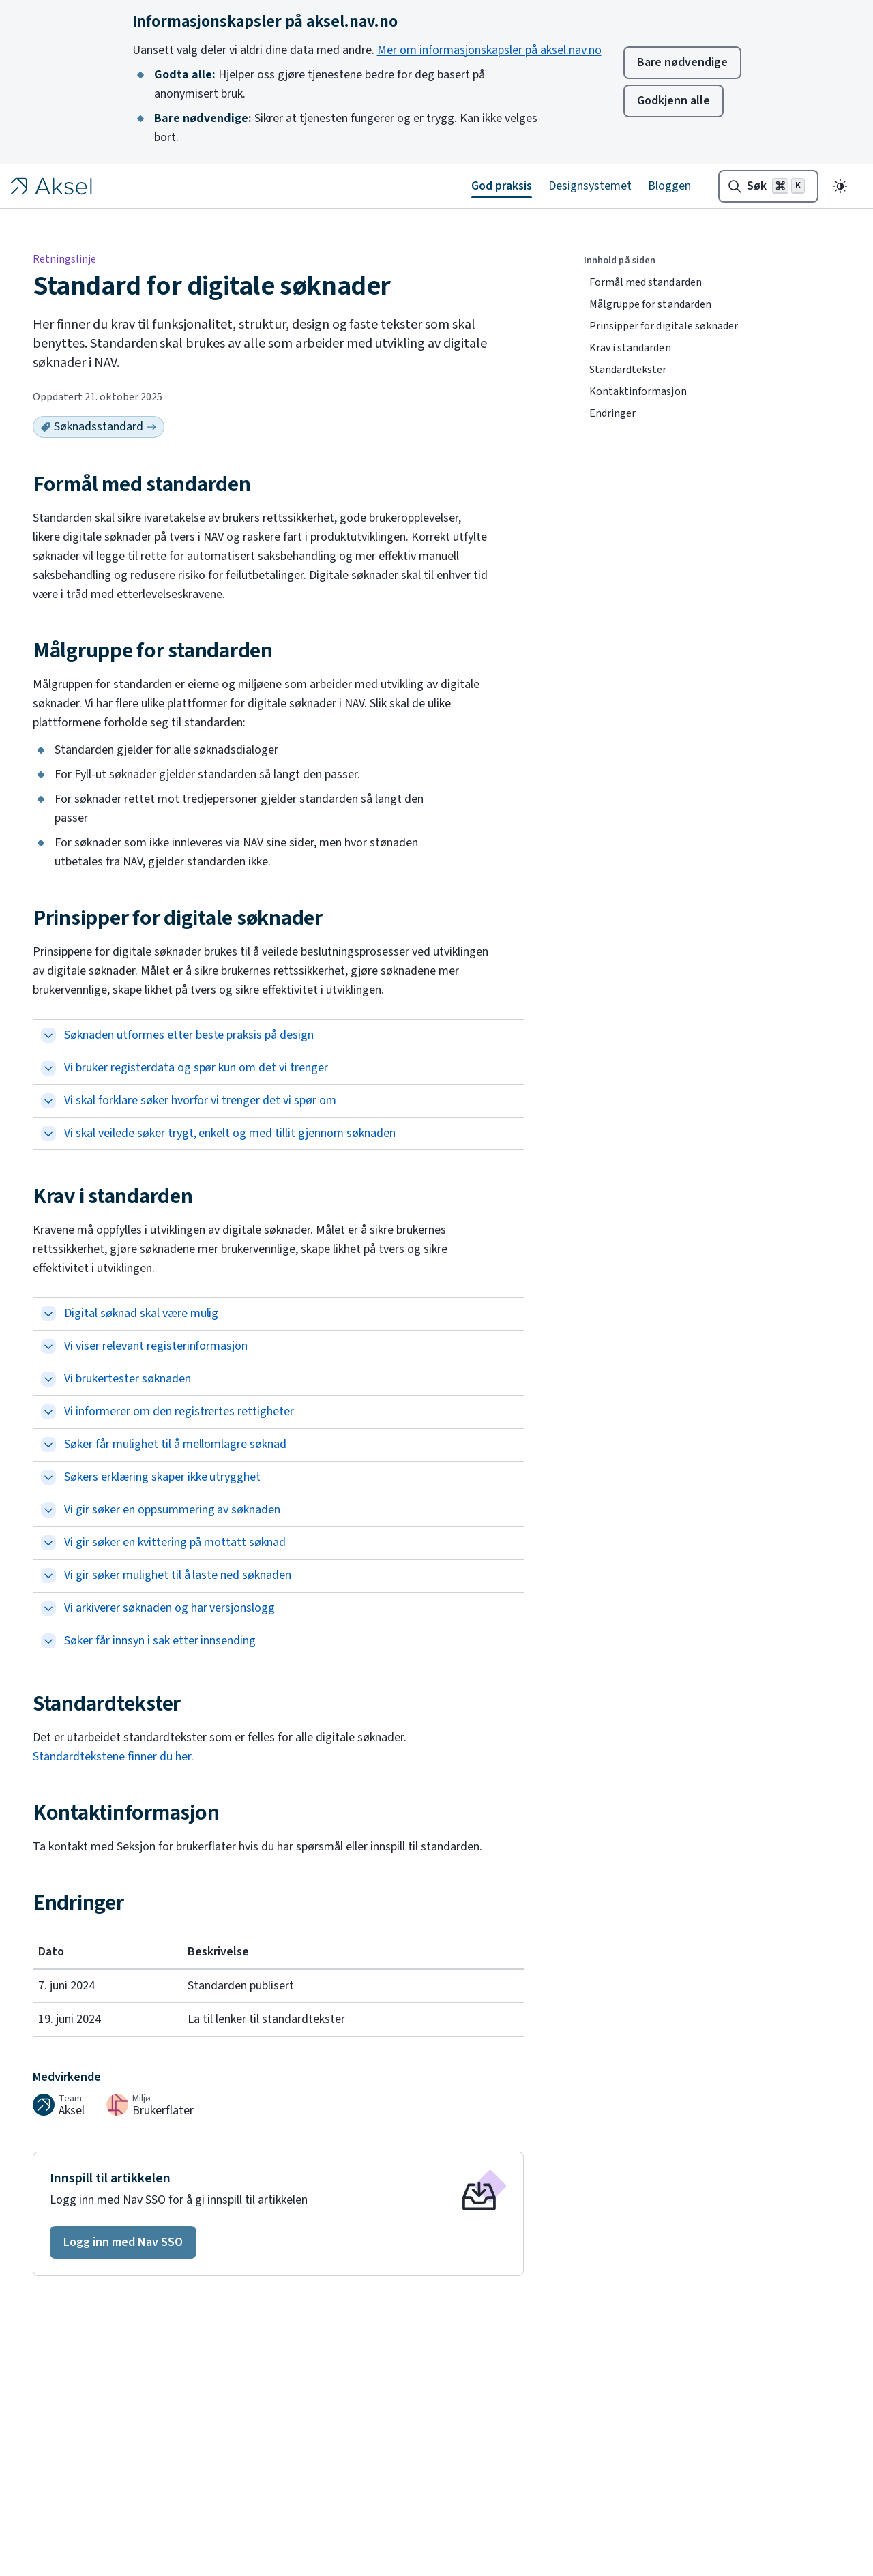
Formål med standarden (645, 282)
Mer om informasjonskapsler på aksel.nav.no (489, 50)
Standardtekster (627, 369)
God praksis (501, 185)
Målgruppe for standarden (650, 304)
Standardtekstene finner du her (112, 1756)
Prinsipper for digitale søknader (663, 326)
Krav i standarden (630, 347)
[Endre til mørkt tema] (840, 186)
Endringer (612, 413)
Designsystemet (590, 185)
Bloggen (669, 185)
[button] (123, 2242)
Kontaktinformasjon (638, 391)
